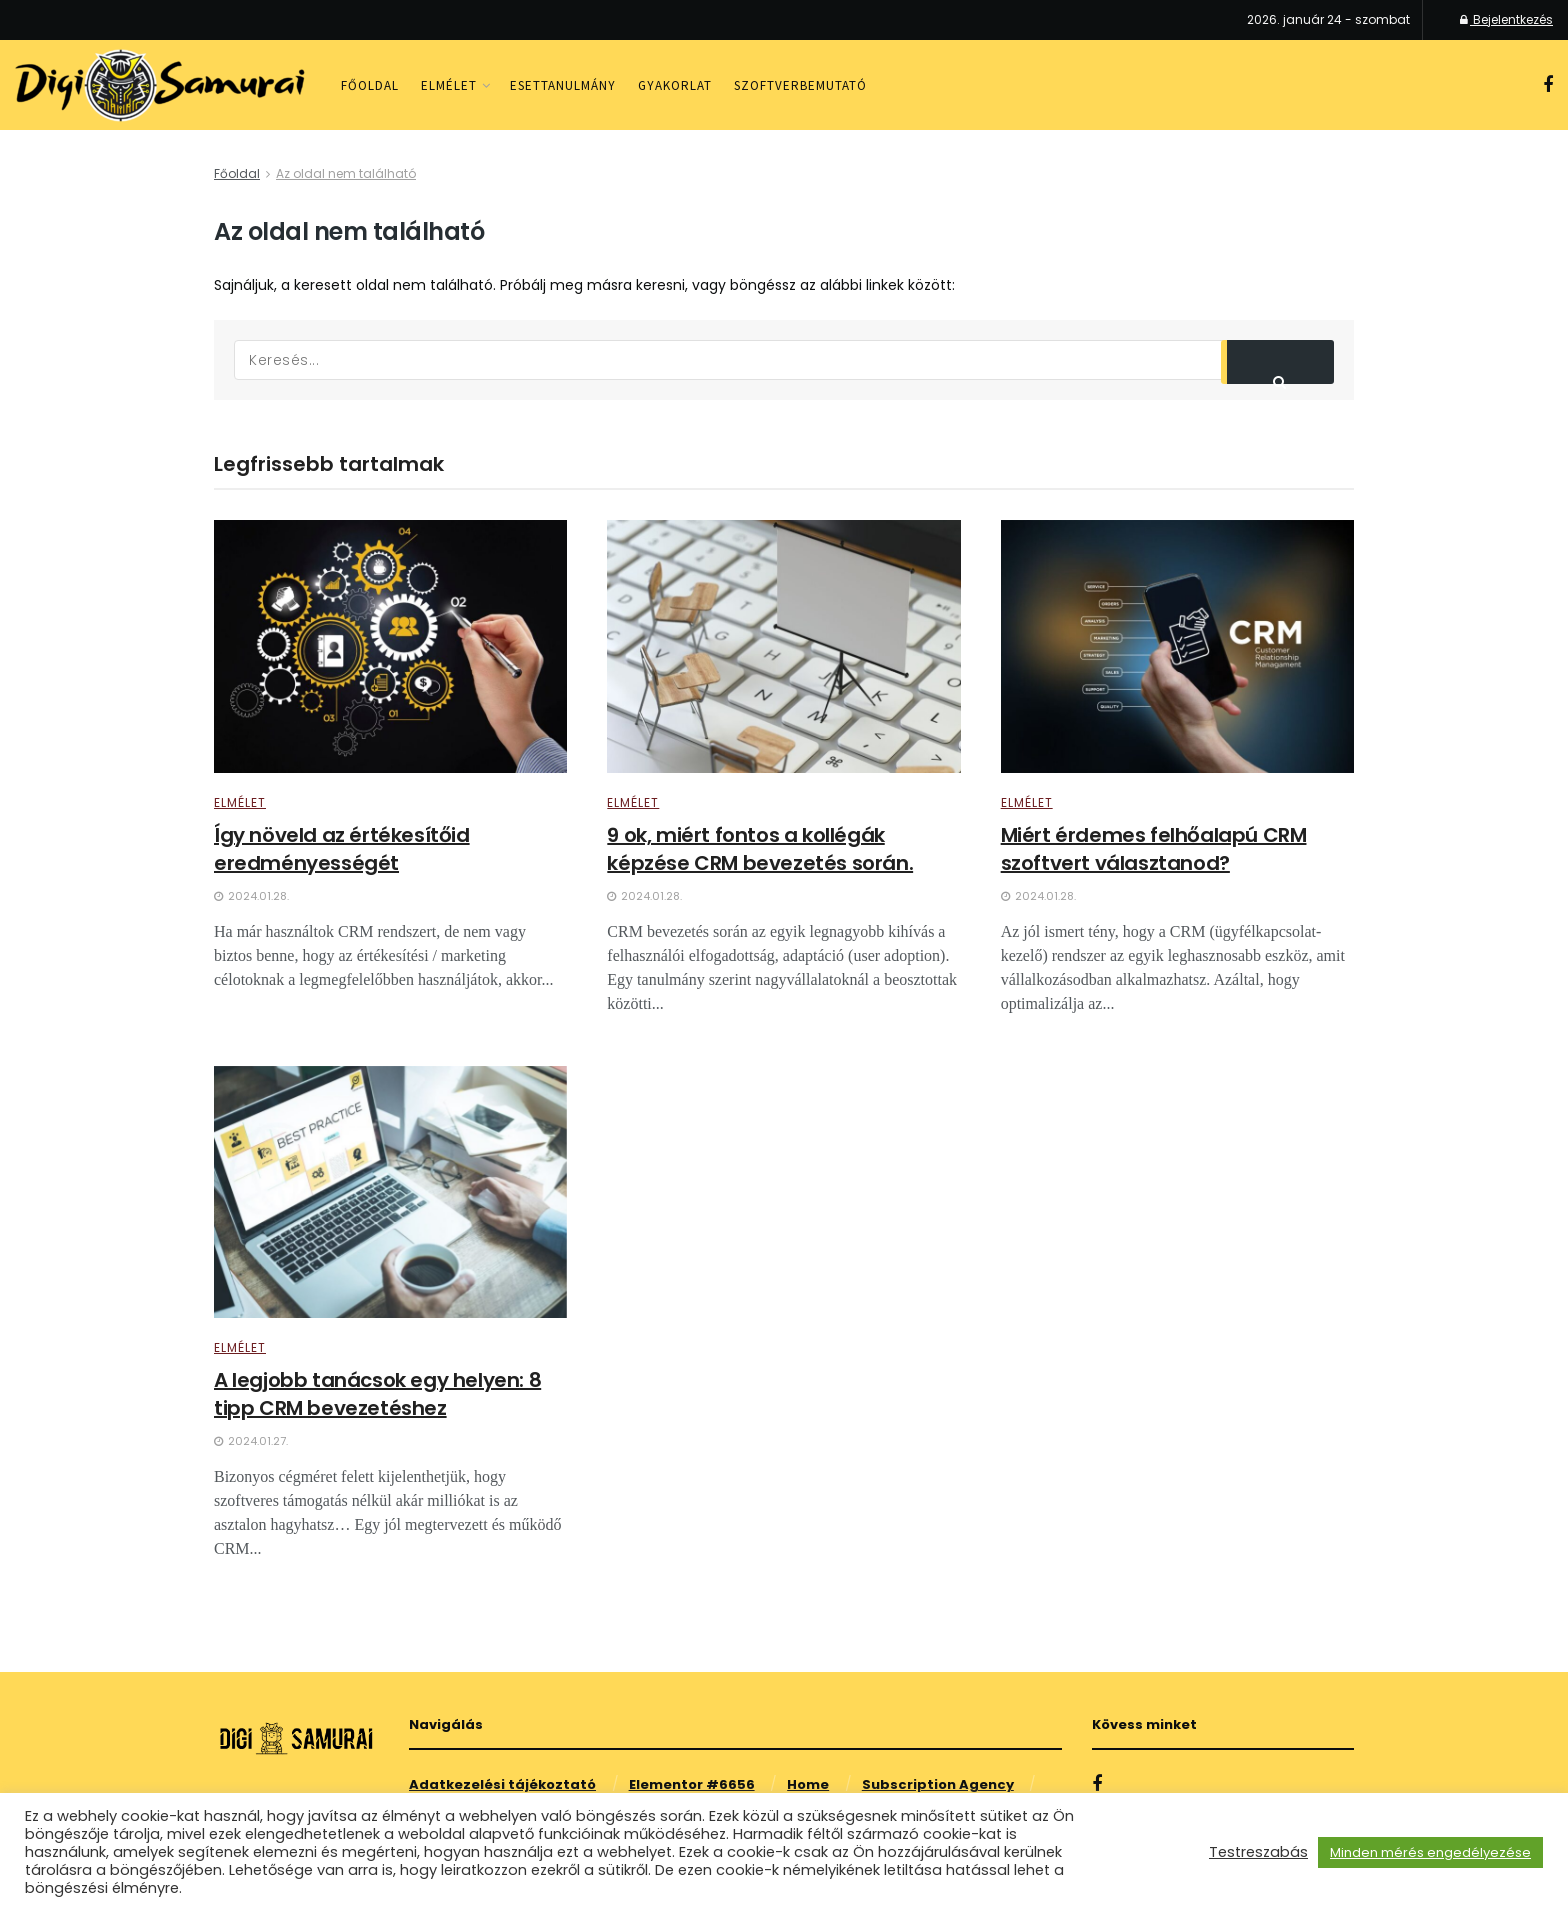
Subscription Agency (938, 1784)
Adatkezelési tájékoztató (502, 1784)
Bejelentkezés (1506, 19)
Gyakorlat (675, 85)
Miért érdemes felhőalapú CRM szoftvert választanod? (1154, 849)
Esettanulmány (563, 85)
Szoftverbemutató (800, 85)
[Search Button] (1278, 362)
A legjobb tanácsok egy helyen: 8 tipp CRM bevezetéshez (377, 1394)
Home (808, 1784)
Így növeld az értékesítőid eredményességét (342, 849)
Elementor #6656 (692, 1784)
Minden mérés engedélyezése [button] (1430, 1852)
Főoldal (370, 85)
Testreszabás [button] (1258, 1852)
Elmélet (449, 85)
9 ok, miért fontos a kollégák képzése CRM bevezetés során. (760, 849)
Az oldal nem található (346, 173)
